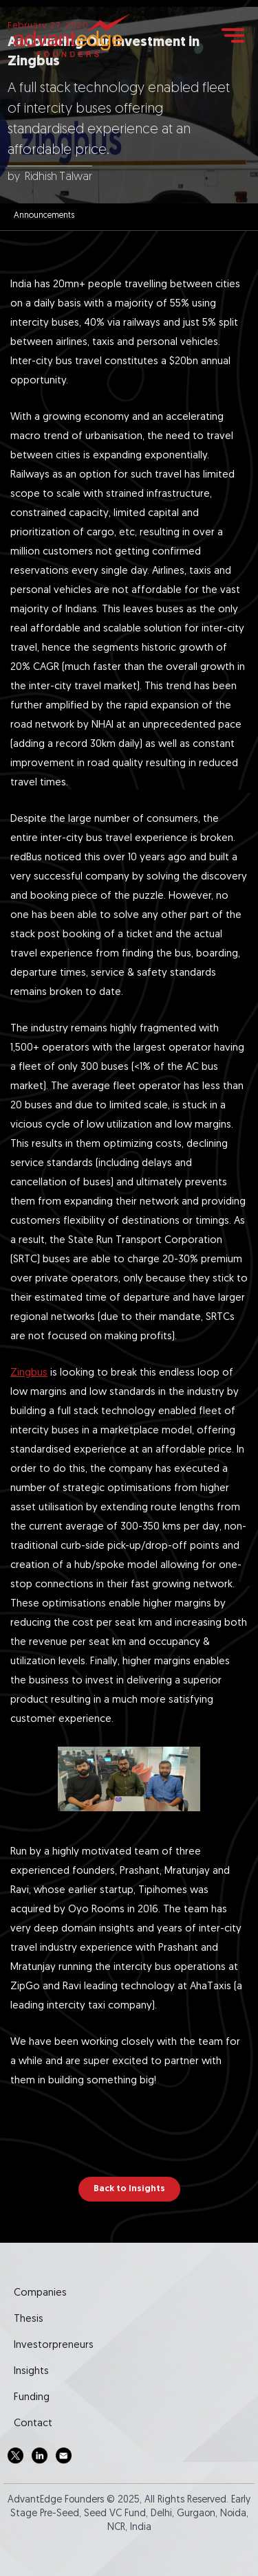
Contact (33, 2424)
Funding (32, 2398)
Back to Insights (129, 2188)
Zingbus (28, 1373)
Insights (31, 2371)
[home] (72, 35)
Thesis (28, 2319)
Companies (40, 2293)
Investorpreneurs (54, 2345)
